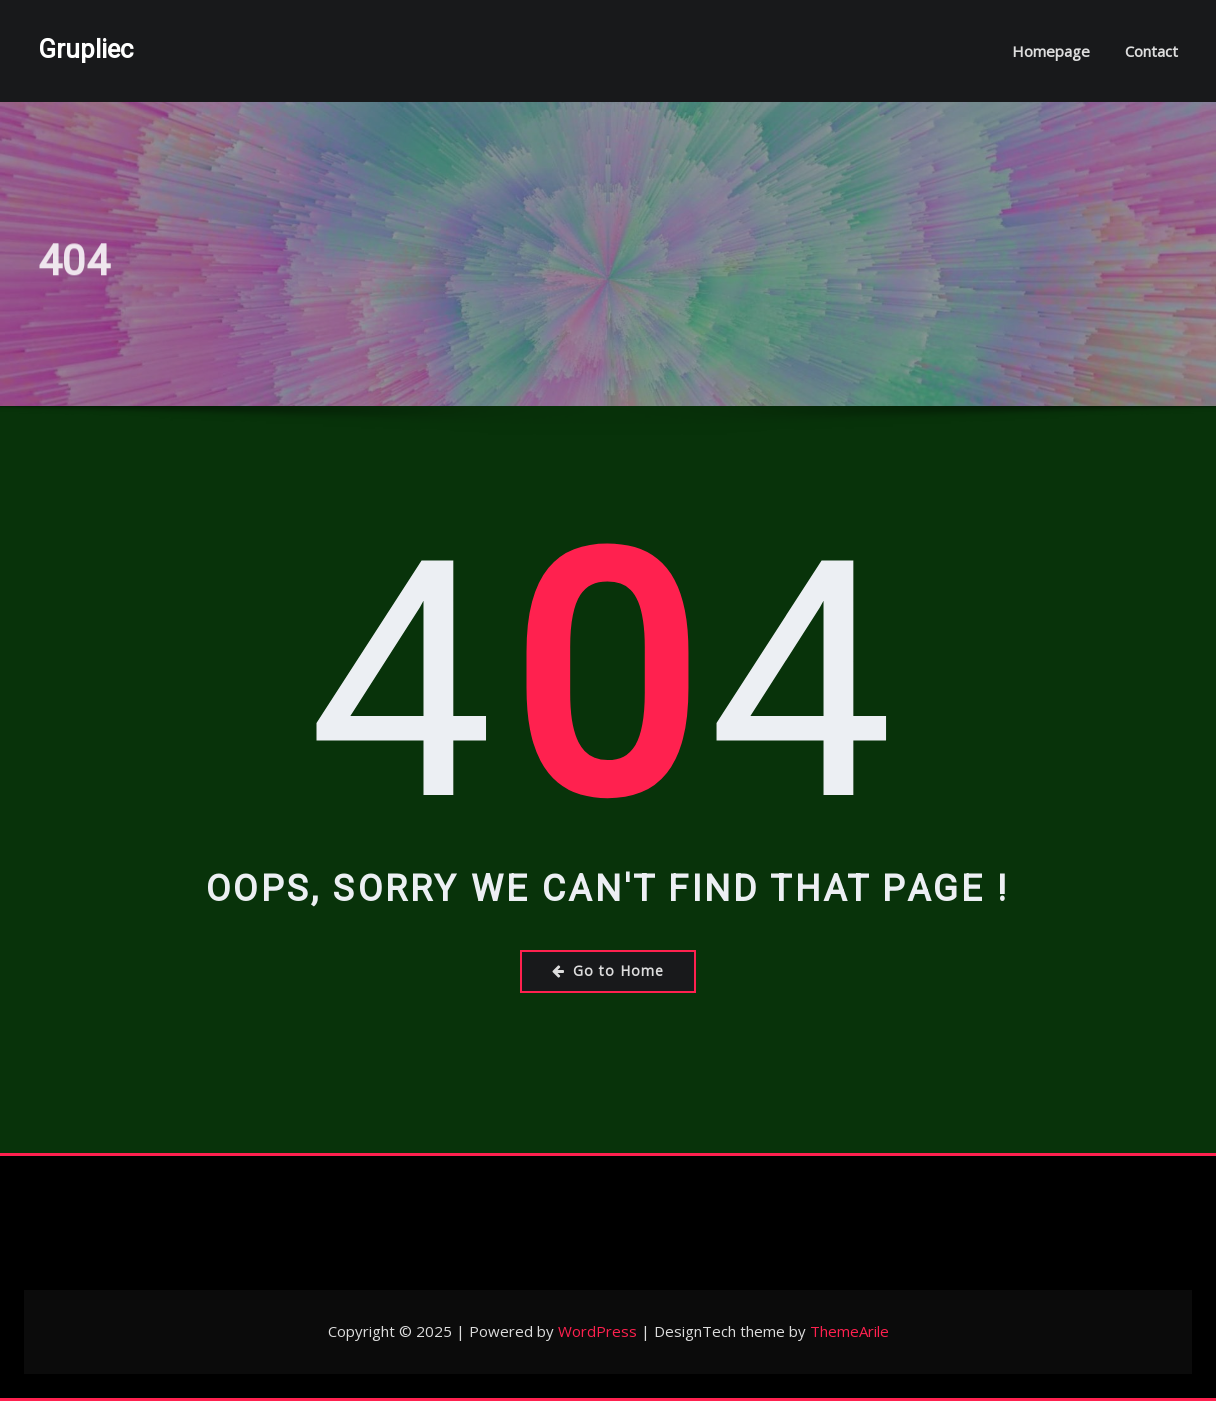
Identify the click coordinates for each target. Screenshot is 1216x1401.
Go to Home (608, 970)
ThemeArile (849, 1331)
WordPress (597, 1331)
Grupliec (85, 49)
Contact (1151, 51)
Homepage (1051, 51)
